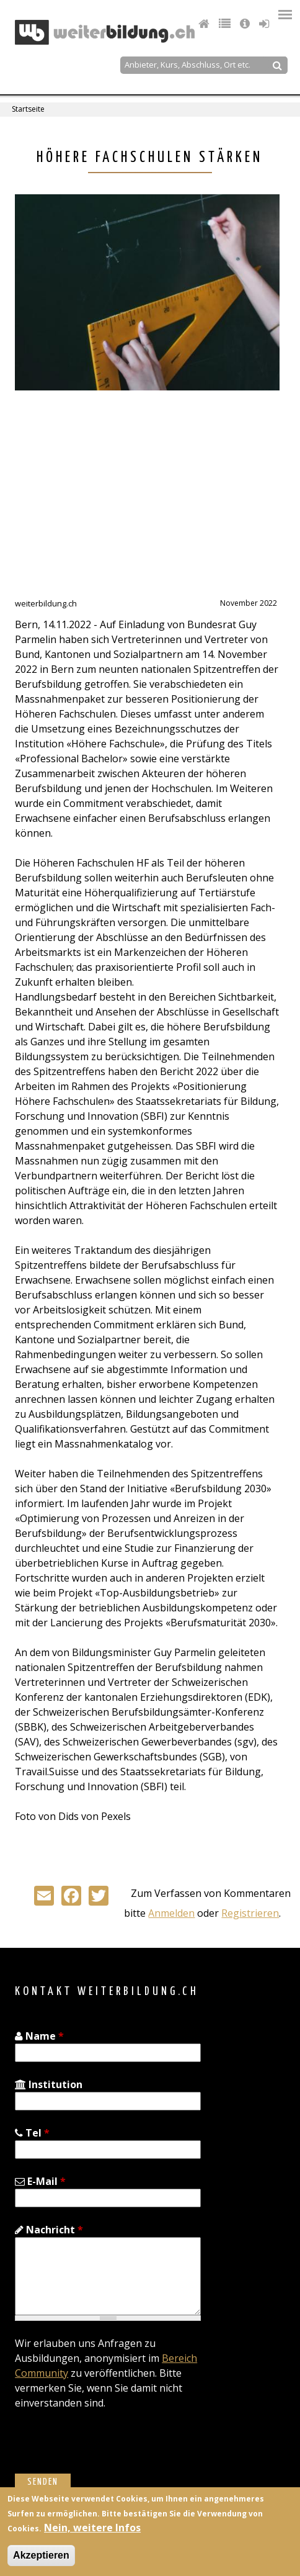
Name (39, 2036)
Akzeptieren (41, 2555)
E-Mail (40, 2181)
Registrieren (250, 1913)
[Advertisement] (119, 500)
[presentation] (109, 2449)
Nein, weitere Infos (92, 2527)
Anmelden (171, 1913)
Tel (32, 2133)
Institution (48, 2084)
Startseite (28, 109)
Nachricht (49, 2229)
